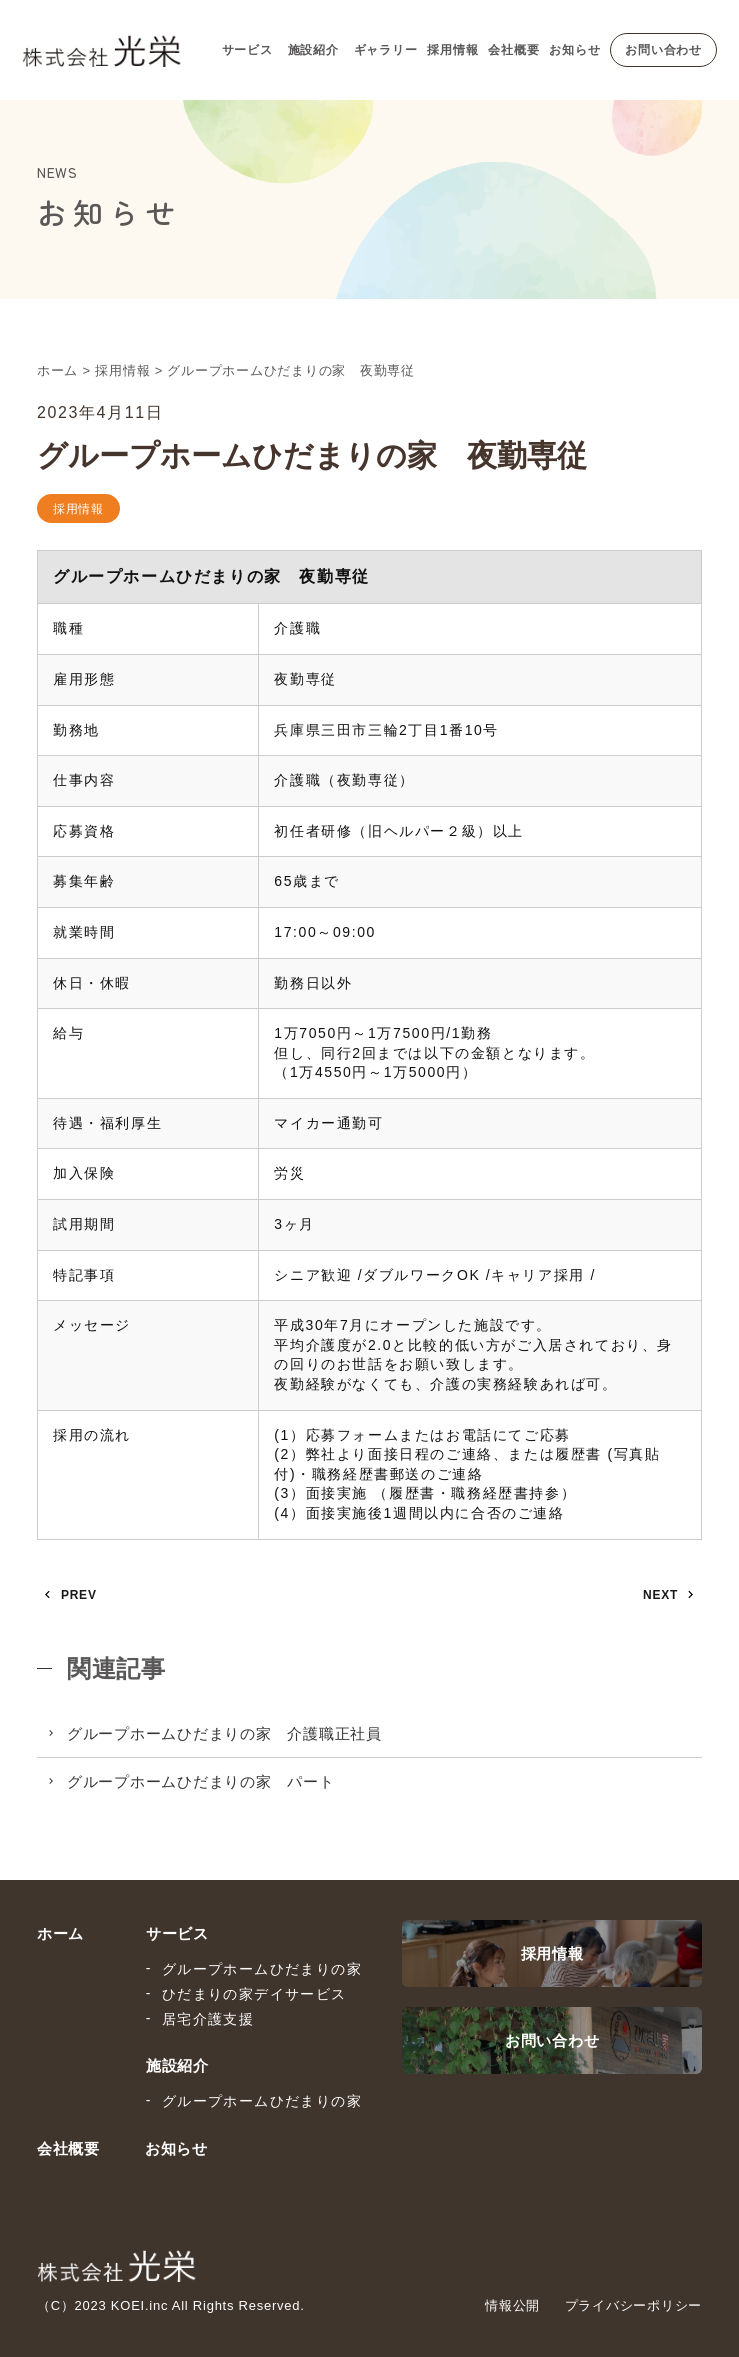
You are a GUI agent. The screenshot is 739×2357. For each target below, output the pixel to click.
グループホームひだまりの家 (262, 1969)
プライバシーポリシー (634, 2305)
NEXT (660, 1595)
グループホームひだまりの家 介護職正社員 (224, 1733)
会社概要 (513, 50)
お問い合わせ (663, 50)
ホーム (60, 1933)
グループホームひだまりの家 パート (201, 1781)
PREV (79, 1595)
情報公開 (512, 2305)
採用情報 (452, 50)
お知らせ (574, 50)
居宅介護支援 (208, 2019)
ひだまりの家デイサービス (254, 1994)
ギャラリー (386, 50)
